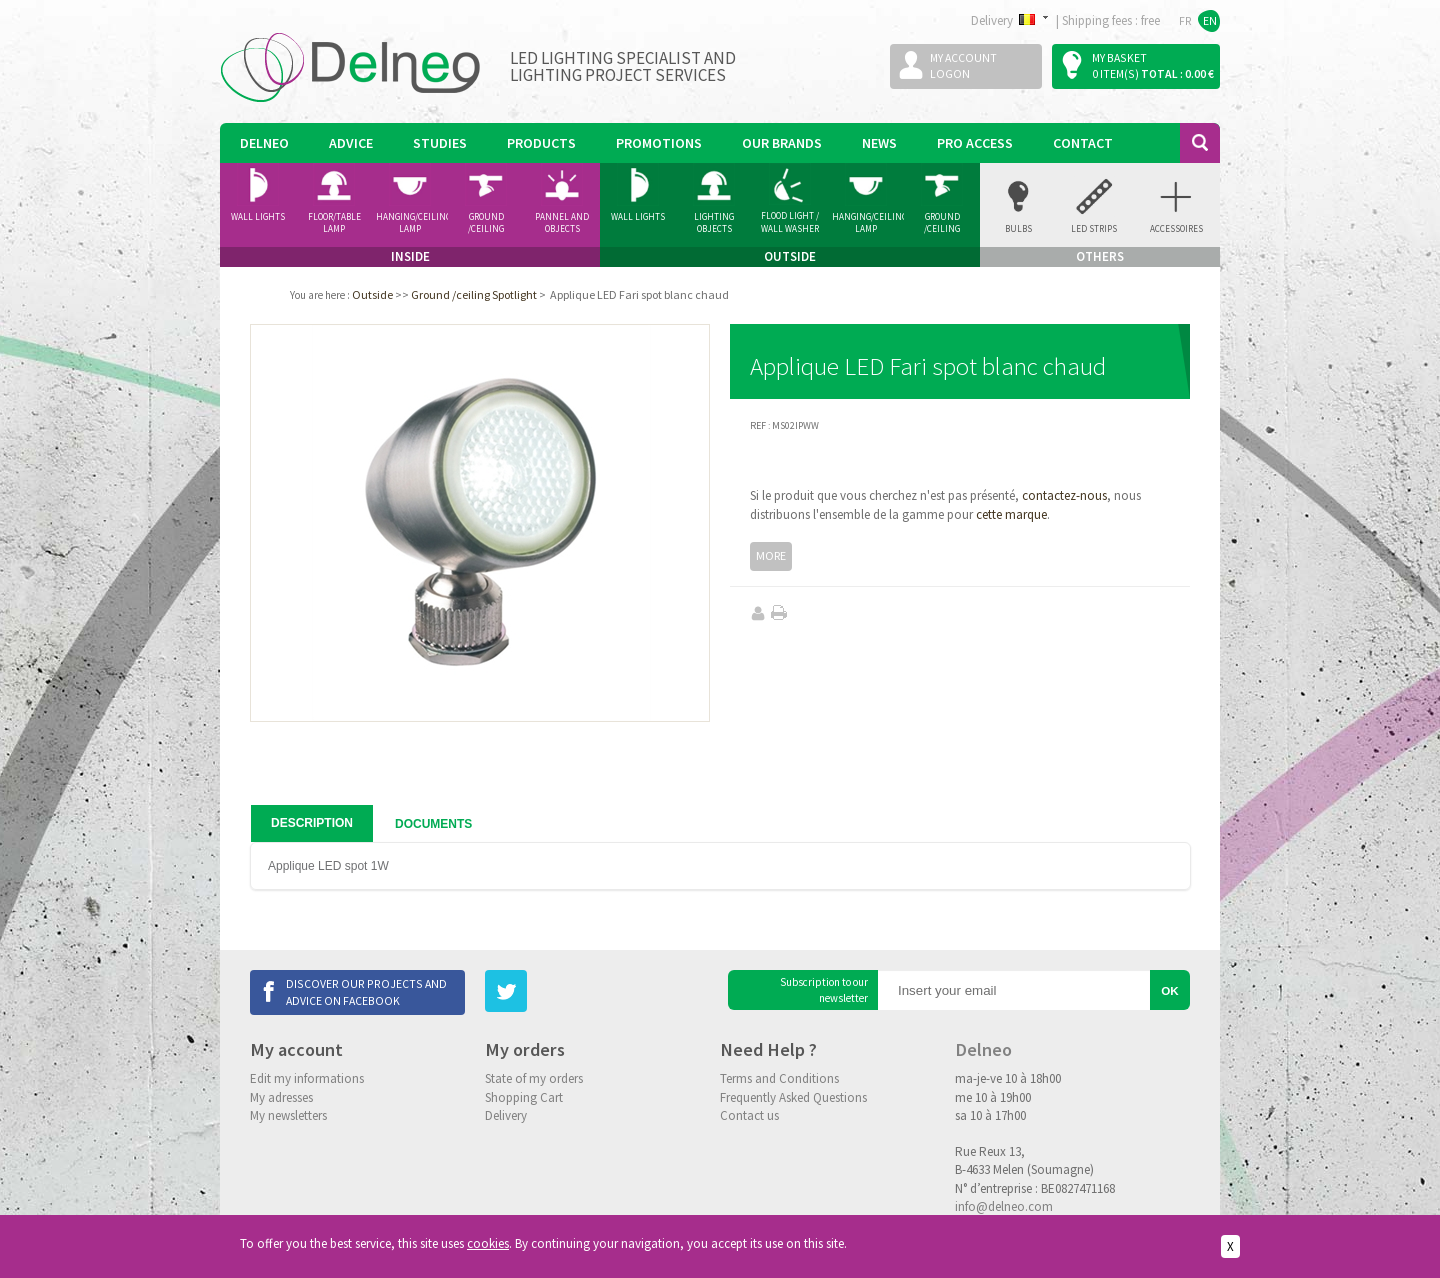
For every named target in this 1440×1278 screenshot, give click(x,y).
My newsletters (288, 1115)
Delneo (264, 143)
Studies (440, 143)
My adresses (281, 1097)
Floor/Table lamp (334, 223)
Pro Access (975, 143)
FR (1185, 20)
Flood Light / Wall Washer (790, 222)
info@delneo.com (1004, 1206)
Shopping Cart (524, 1097)
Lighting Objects (714, 223)
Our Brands (782, 143)
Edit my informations (307, 1078)
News (879, 143)
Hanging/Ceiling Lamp (412, 223)
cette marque (1011, 514)
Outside (372, 294)
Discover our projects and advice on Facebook (366, 991)
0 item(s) (1115, 73)
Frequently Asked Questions (793, 1097)
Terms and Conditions (779, 1078)
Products (541, 143)
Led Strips (1094, 228)
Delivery (506, 1115)
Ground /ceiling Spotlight (486, 223)
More (771, 555)
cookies (488, 1243)
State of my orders (534, 1078)
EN (1210, 20)
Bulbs (1018, 228)
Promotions (659, 143)
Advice (351, 143)
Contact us (749, 1115)
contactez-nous (1064, 495)
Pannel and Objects (562, 223)
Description (312, 823)
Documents (433, 824)
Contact (1083, 143)
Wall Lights (258, 216)
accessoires (1176, 228)
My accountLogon (963, 65)
